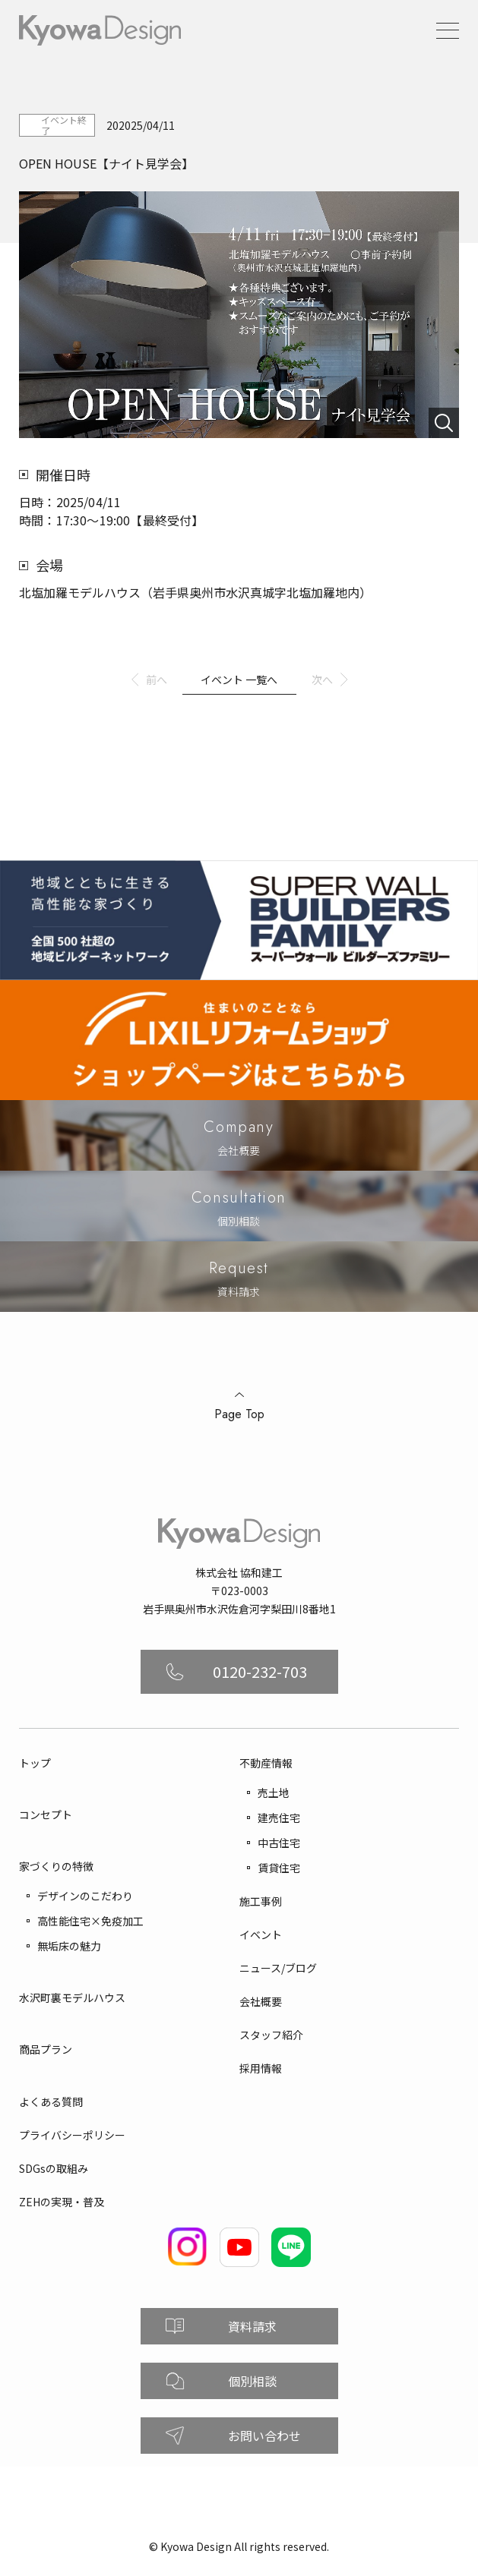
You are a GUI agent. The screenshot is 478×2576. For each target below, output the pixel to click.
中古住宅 (279, 1842)
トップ (35, 1762)
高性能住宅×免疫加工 (90, 1920)
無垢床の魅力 (69, 1945)
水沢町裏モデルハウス (72, 1997)
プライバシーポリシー (72, 2134)
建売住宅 (279, 1817)
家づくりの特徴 (56, 1866)
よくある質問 (51, 2101)
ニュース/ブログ (278, 1967)
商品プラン (45, 2049)
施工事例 (260, 1901)
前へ (156, 679)
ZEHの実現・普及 (61, 2201)
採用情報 (260, 2068)
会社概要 (260, 2001)
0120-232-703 (260, 1671)
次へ (322, 679)
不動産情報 (266, 1762)
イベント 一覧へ (239, 679)
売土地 (274, 1792)
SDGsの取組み (53, 2168)
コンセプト (45, 1814)
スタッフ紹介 (271, 2034)
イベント (260, 1934)
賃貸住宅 (279, 1867)
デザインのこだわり (85, 1895)
